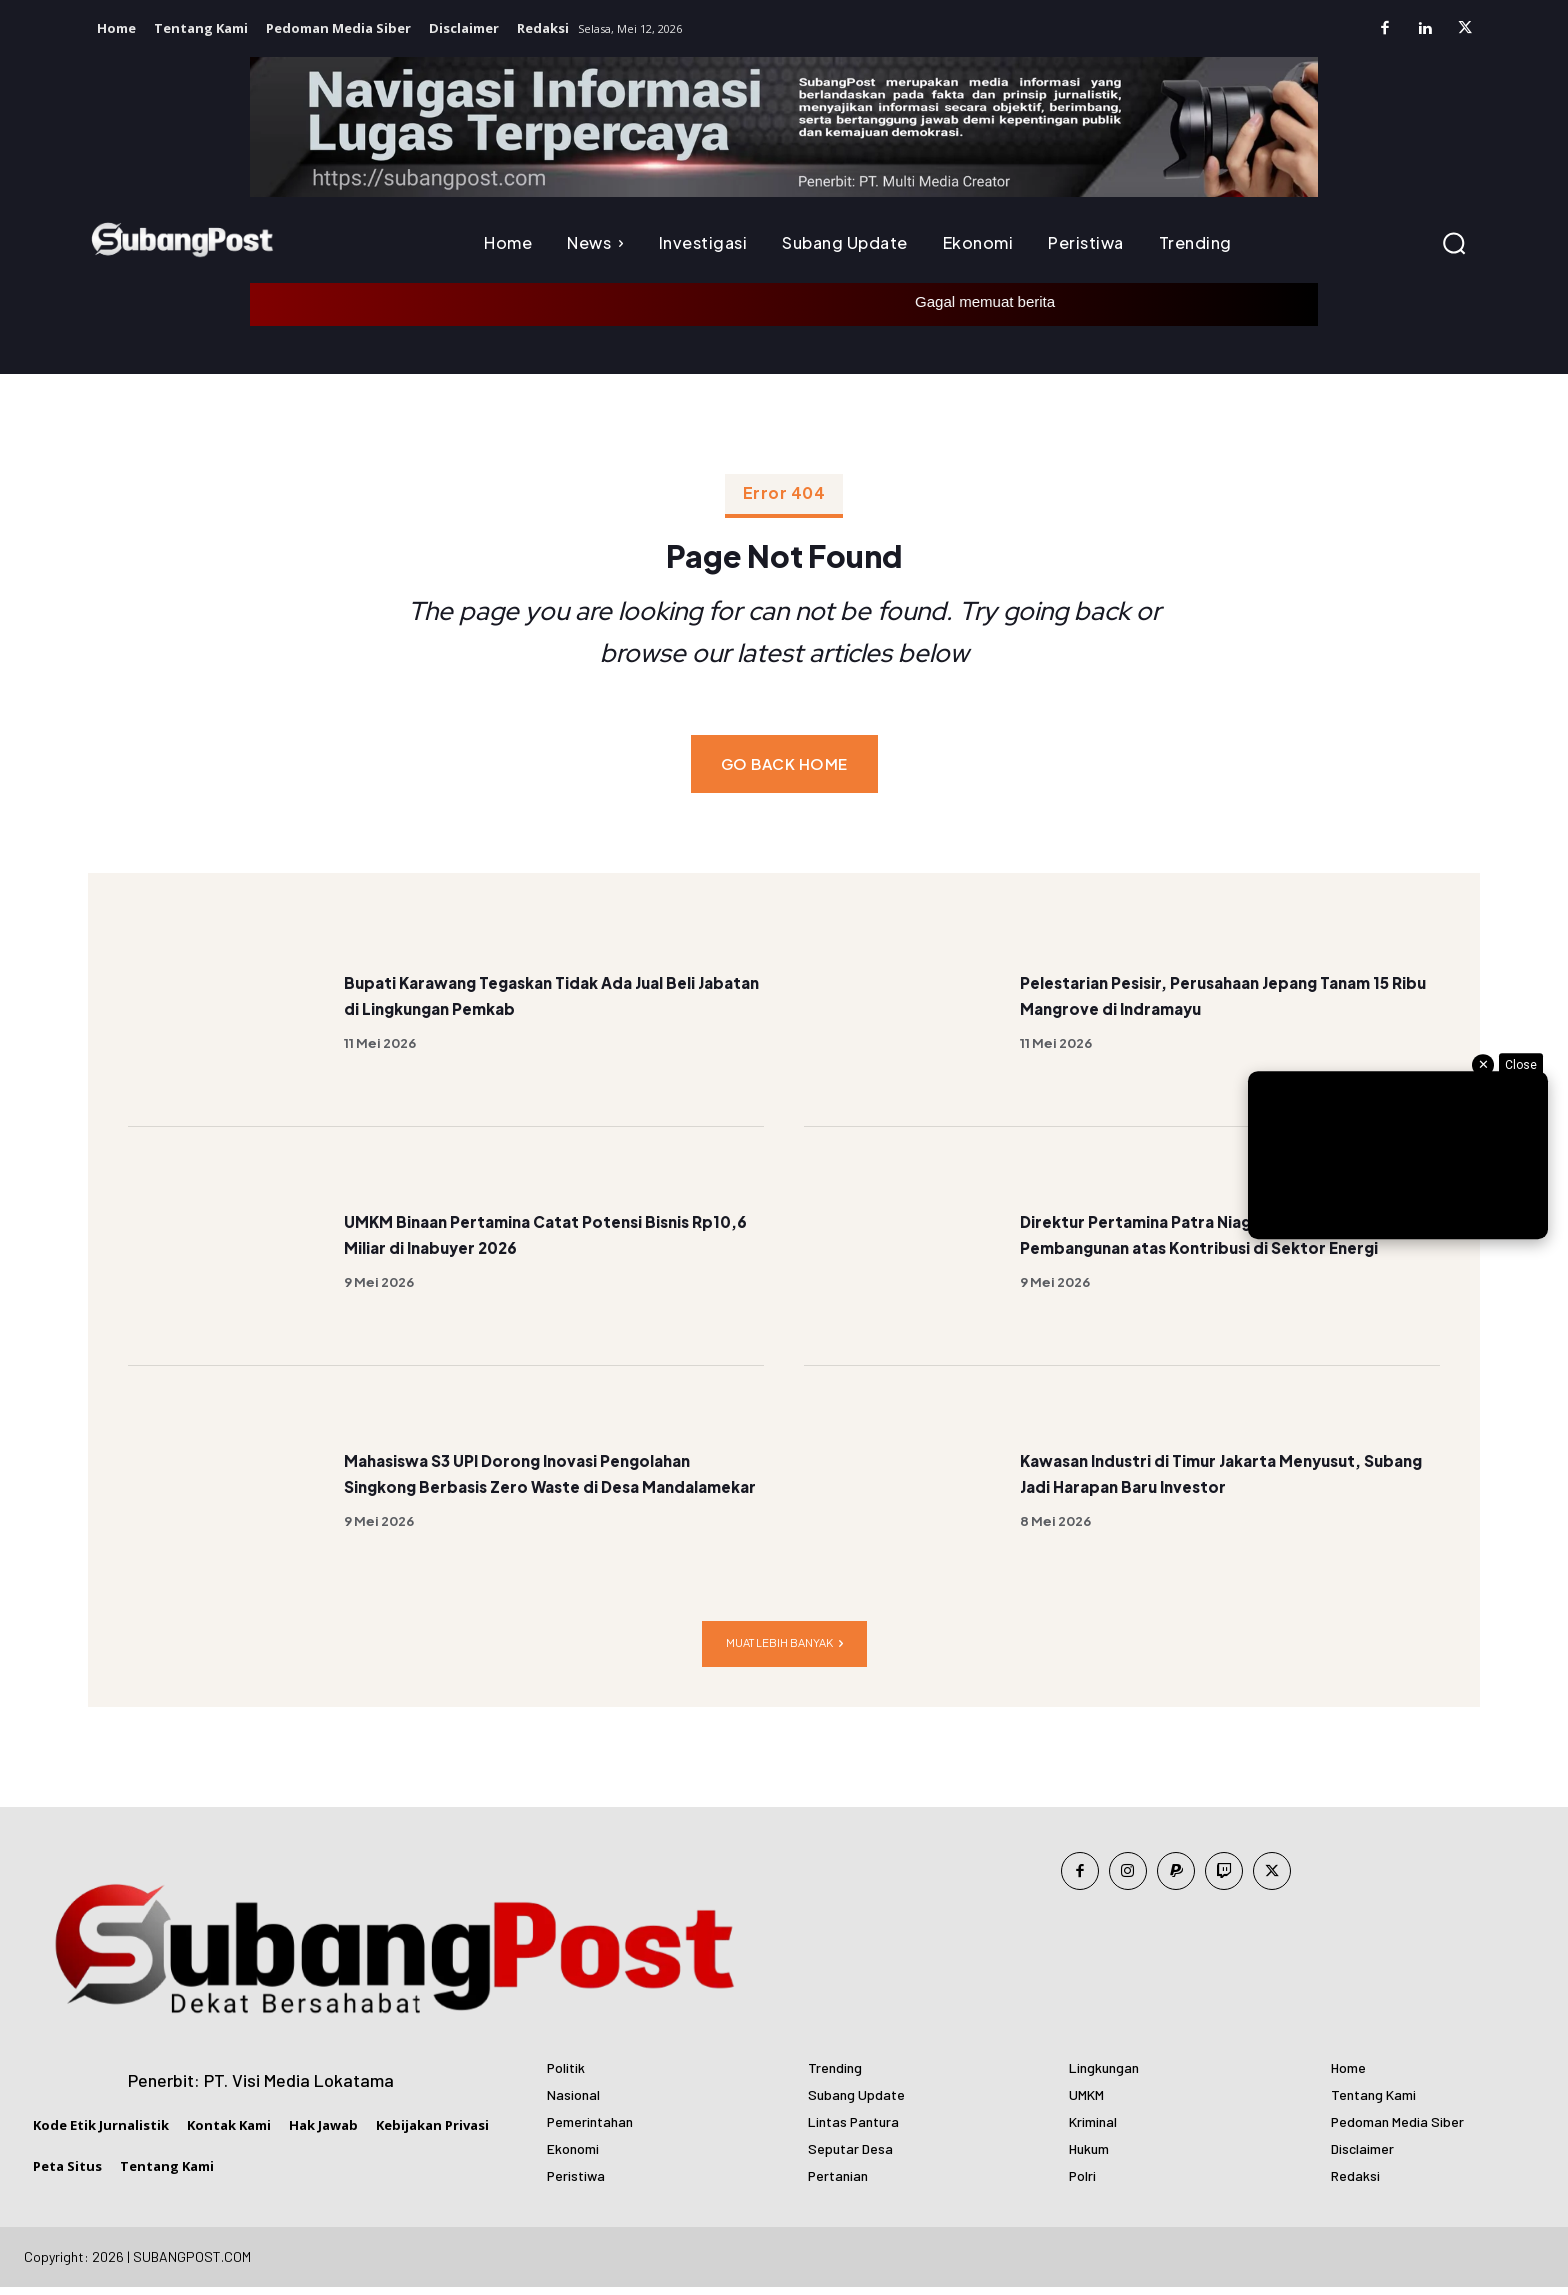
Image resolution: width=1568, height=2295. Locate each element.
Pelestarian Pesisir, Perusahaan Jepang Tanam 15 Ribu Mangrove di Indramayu (1213, 1001)
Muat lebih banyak (784, 1651)
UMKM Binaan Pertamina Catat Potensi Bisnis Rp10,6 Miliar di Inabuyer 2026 (536, 1240)
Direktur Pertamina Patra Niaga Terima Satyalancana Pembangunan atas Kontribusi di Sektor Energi (1209, 1240)
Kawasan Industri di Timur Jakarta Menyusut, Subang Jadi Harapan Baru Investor (1204, 1479)
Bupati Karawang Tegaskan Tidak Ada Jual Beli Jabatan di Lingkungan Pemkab (552, 1001)
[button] (1454, 243)
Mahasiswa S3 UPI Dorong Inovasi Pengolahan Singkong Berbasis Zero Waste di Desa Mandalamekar (524, 1479)
